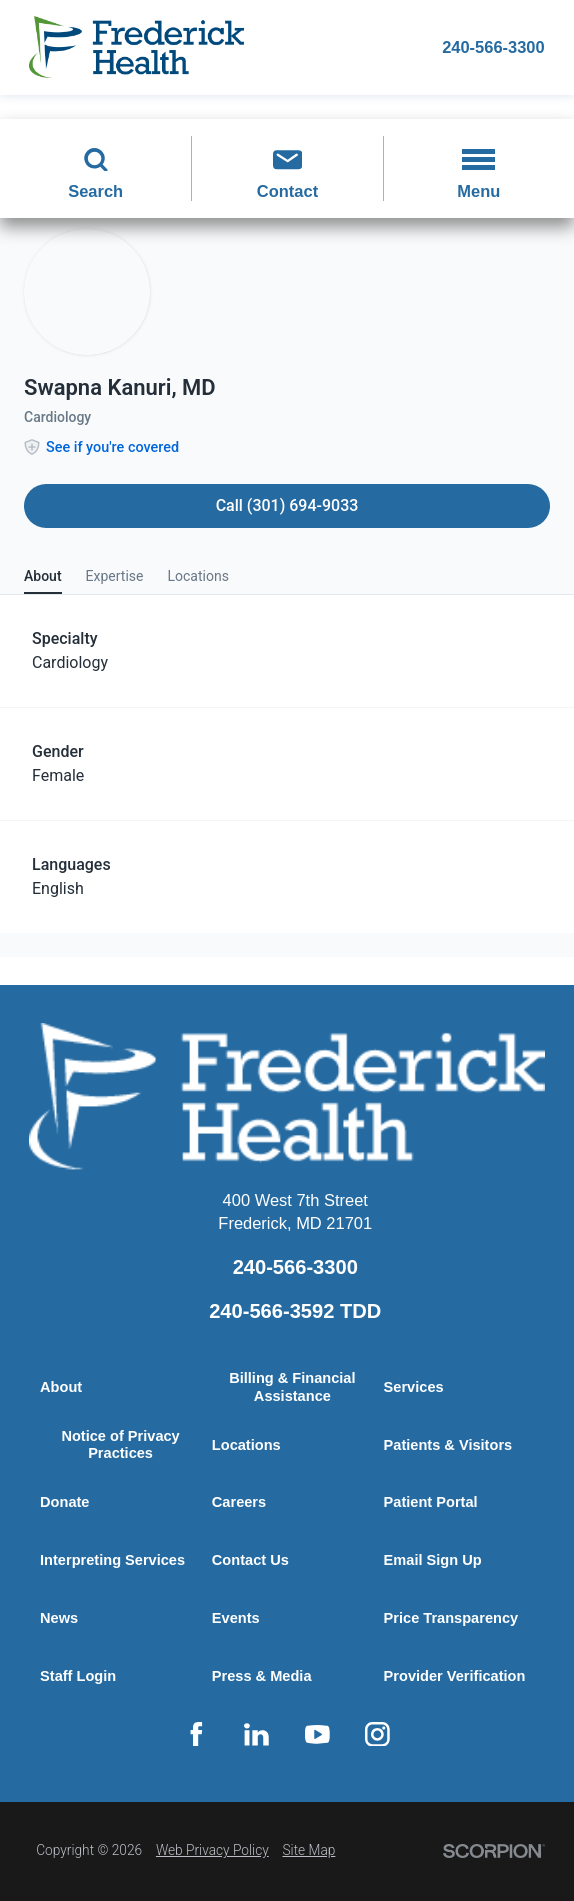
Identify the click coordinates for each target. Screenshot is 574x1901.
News (59, 1618)
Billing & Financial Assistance (292, 1387)
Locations (246, 1445)
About (61, 1387)
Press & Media (262, 1676)
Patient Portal (431, 1502)
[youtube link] (317, 1734)
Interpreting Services (113, 1560)
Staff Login (78, 1676)
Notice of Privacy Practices (120, 1445)
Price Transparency (451, 1618)
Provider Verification (455, 1676)
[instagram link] (378, 1734)
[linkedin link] (257, 1734)
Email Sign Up (433, 1560)
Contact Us (250, 1560)
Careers (239, 1502)
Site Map (308, 1850)
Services (414, 1387)
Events (236, 1618)
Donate (65, 1502)
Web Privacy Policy (212, 1850)
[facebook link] (196, 1734)
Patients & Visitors (448, 1445)
